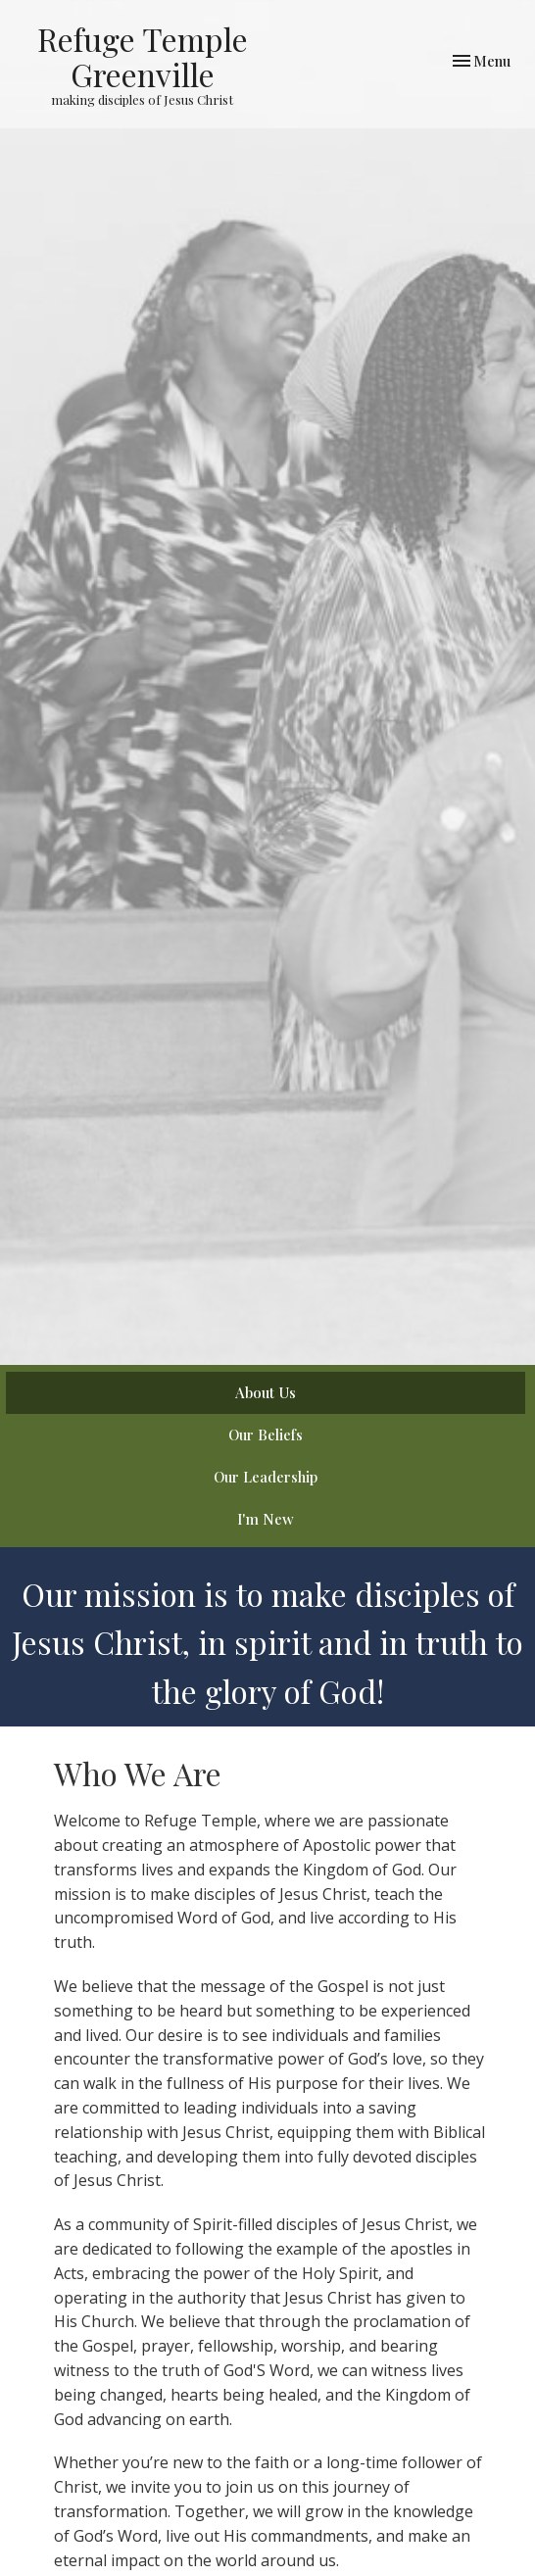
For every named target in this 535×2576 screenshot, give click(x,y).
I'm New (265, 1519)
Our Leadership (265, 1476)
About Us (265, 1392)
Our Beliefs (265, 1434)
